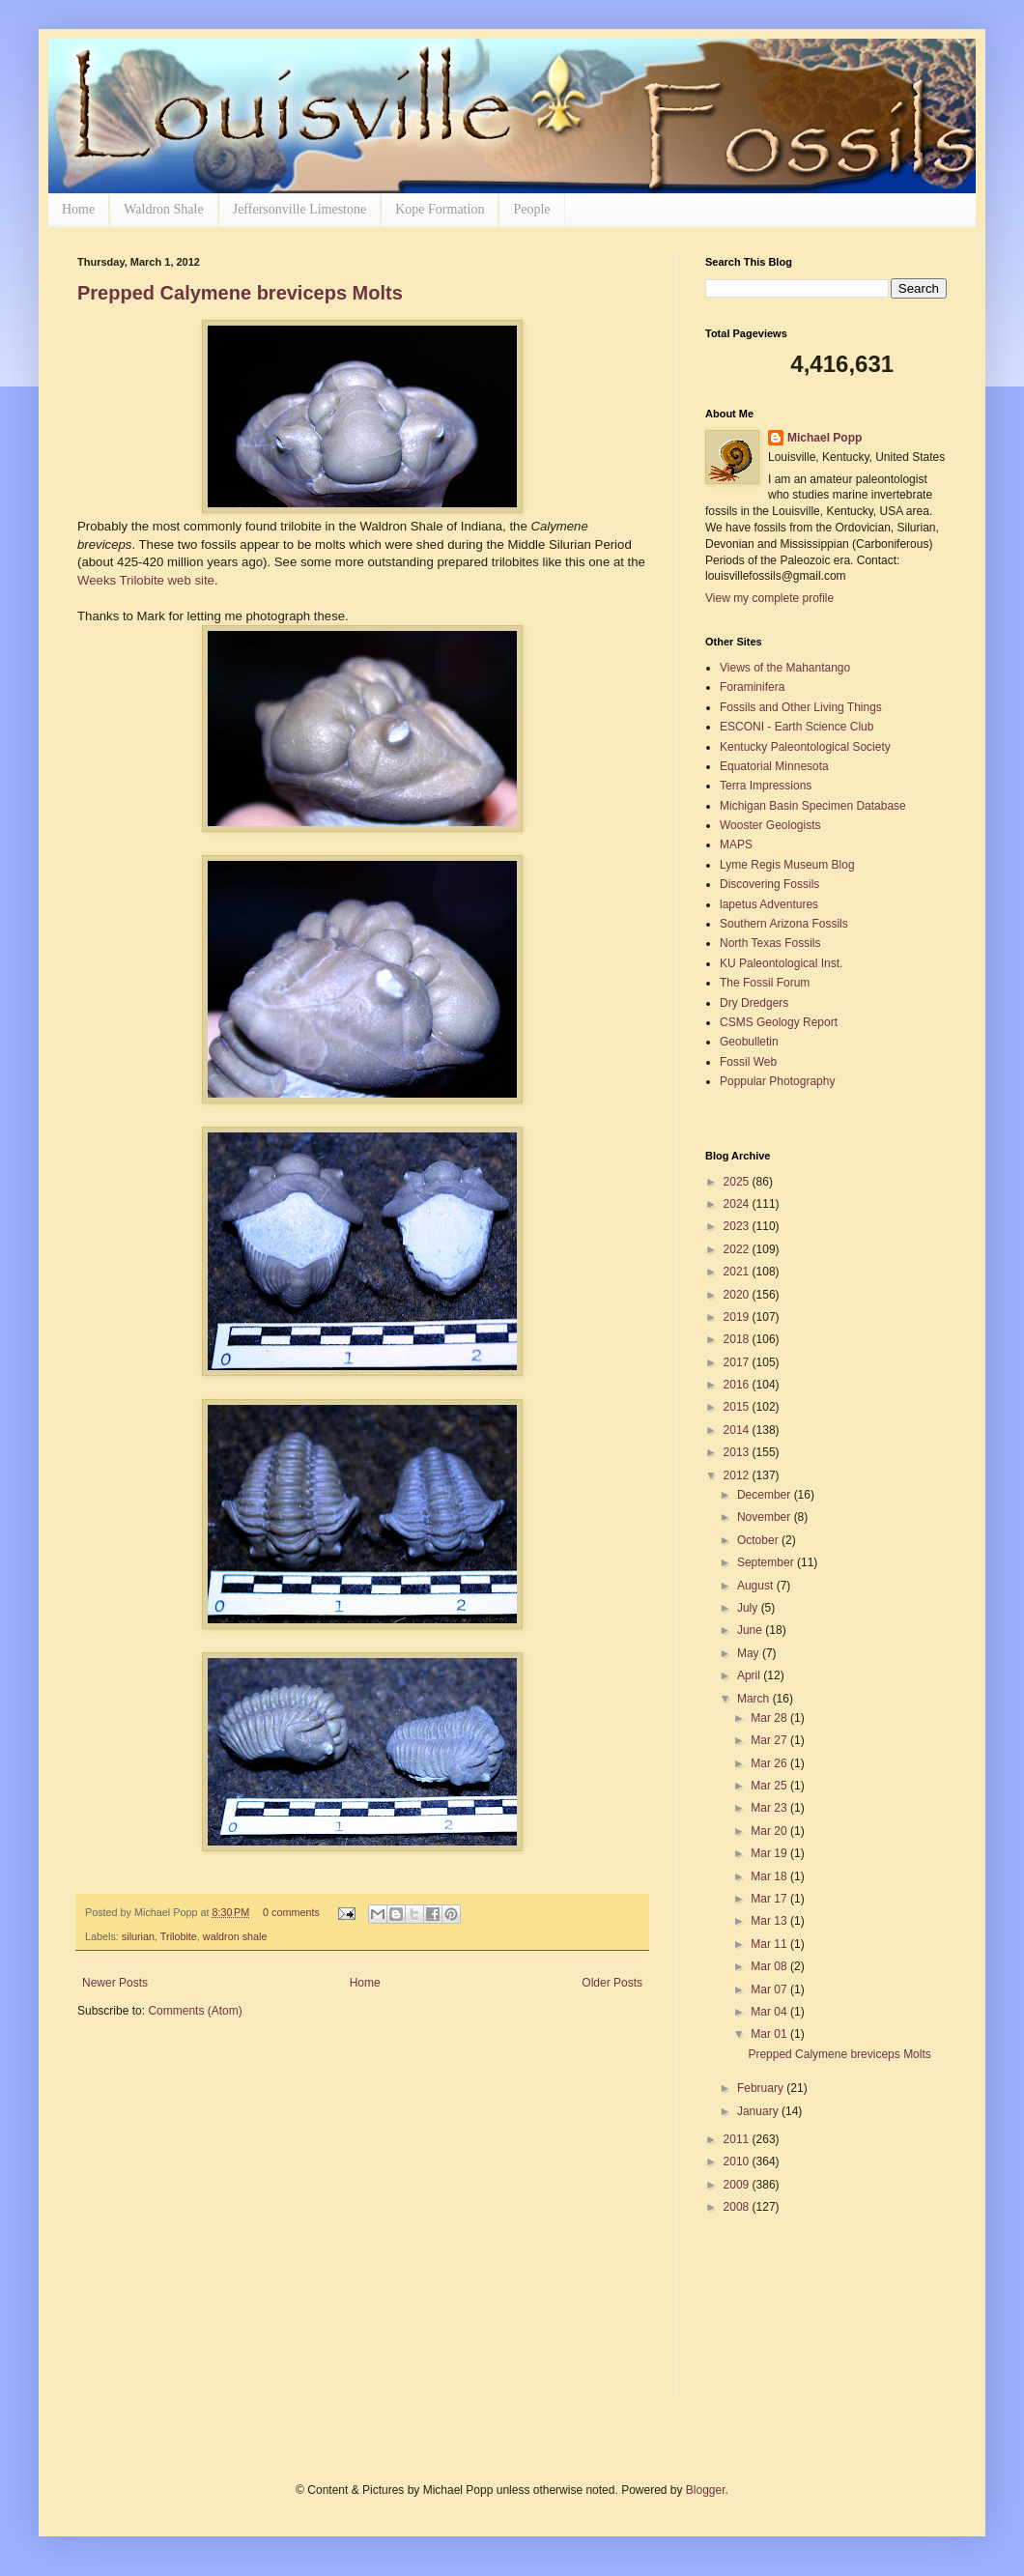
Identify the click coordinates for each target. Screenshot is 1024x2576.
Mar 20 (770, 1831)
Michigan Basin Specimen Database (813, 806)
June (751, 1630)
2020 (738, 1295)
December (765, 1495)
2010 (738, 2161)
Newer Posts (115, 1982)
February (761, 2088)
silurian (138, 1936)
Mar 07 (770, 1989)
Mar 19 (770, 1853)
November (765, 1517)
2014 (738, 1430)
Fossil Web (748, 1062)
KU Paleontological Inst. (781, 963)
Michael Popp (824, 437)
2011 (738, 2139)
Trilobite (178, 1936)
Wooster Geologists (770, 825)
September (767, 1562)
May (749, 1653)
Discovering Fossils (769, 884)
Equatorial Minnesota (774, 766)
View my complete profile (769, 598)
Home (78, 209)
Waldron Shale (163, 209)
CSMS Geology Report (779, 1022)
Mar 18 (770, 1876)
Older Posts (612, 1982)
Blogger (705, 2490)
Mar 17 (770, 1898)
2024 (738, 1204)
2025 (738, 1181)
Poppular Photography (777, 1081)
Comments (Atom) (195, 2011)
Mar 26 (770, 1763)
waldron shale (235, 1936)
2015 (738, 1407)
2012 (738, 1475)
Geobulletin (749, 1041)
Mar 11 (770, 1944)
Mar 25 (770, 1785)
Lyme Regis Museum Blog (787, 865)
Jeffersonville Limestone (300, 209)
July (749, 1608)
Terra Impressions (765, 785)
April (750, 1675)
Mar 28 (770, 1718)
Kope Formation (439, 209)
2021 (738, 1271)
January (759, 2111)
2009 (738, 2184)
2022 (738, 1249)
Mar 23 (770, 1808)
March (755, 1698)
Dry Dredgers (754, 1003)
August (757, 1585)
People (531, 209)
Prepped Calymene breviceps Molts (240, 292)
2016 (738, 1384)
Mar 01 (770, 2034)
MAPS (736, 844)
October (759, 1540)
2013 (738, 1452)
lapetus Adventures (769, 904)
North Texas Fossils (770, 943)
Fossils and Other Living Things (801, 707)
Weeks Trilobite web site (145, 580)
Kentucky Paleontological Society (805, 747)
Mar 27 (770, 1740)
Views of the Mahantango (785, 667)
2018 (738, 1339)
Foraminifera (752, 687)
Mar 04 (770, 2011)
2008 (738, 2207)
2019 (738, 1317)
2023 (738, 1226)
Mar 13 (770, 1921)
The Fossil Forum (765, 982)
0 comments (291, 1912)
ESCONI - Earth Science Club (796, 726)
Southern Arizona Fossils (784, 923)
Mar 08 (770, 1966)
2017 (738, 1362)
